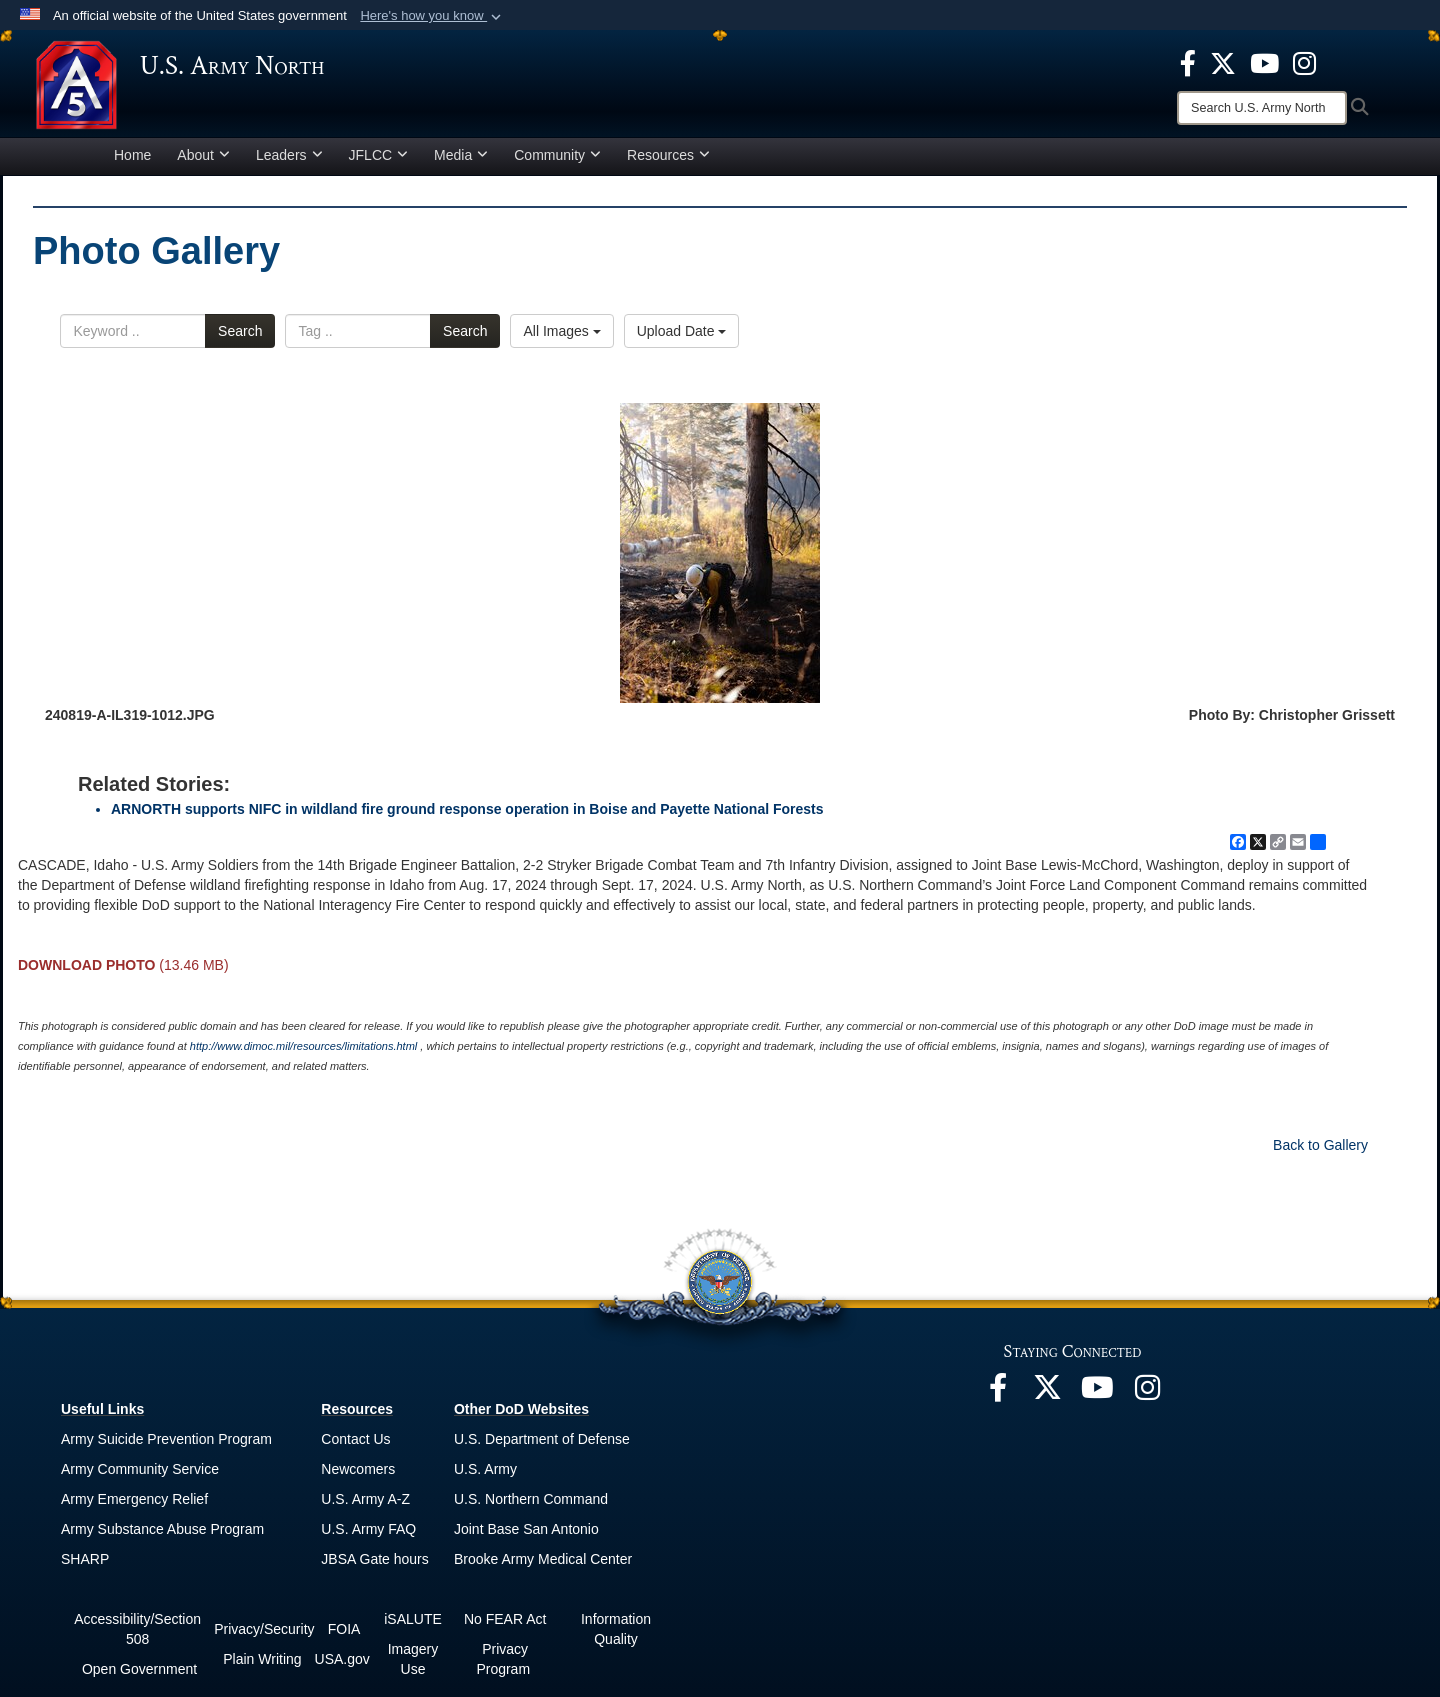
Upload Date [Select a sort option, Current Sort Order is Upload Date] (682, 340)
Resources (668, 164)
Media (461, 164)
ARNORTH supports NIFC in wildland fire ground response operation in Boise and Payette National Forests (467, 818)
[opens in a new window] (1188, 62)
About (203, 164)
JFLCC (379, 164)
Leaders (289, 164)
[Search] (1262, 108)
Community (557, 164)
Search (240, 340)
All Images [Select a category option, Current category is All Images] (561, 340)
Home (132, 164)
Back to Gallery (1320, 1154)
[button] (432, 16)
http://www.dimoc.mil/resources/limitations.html (303, 1055)
